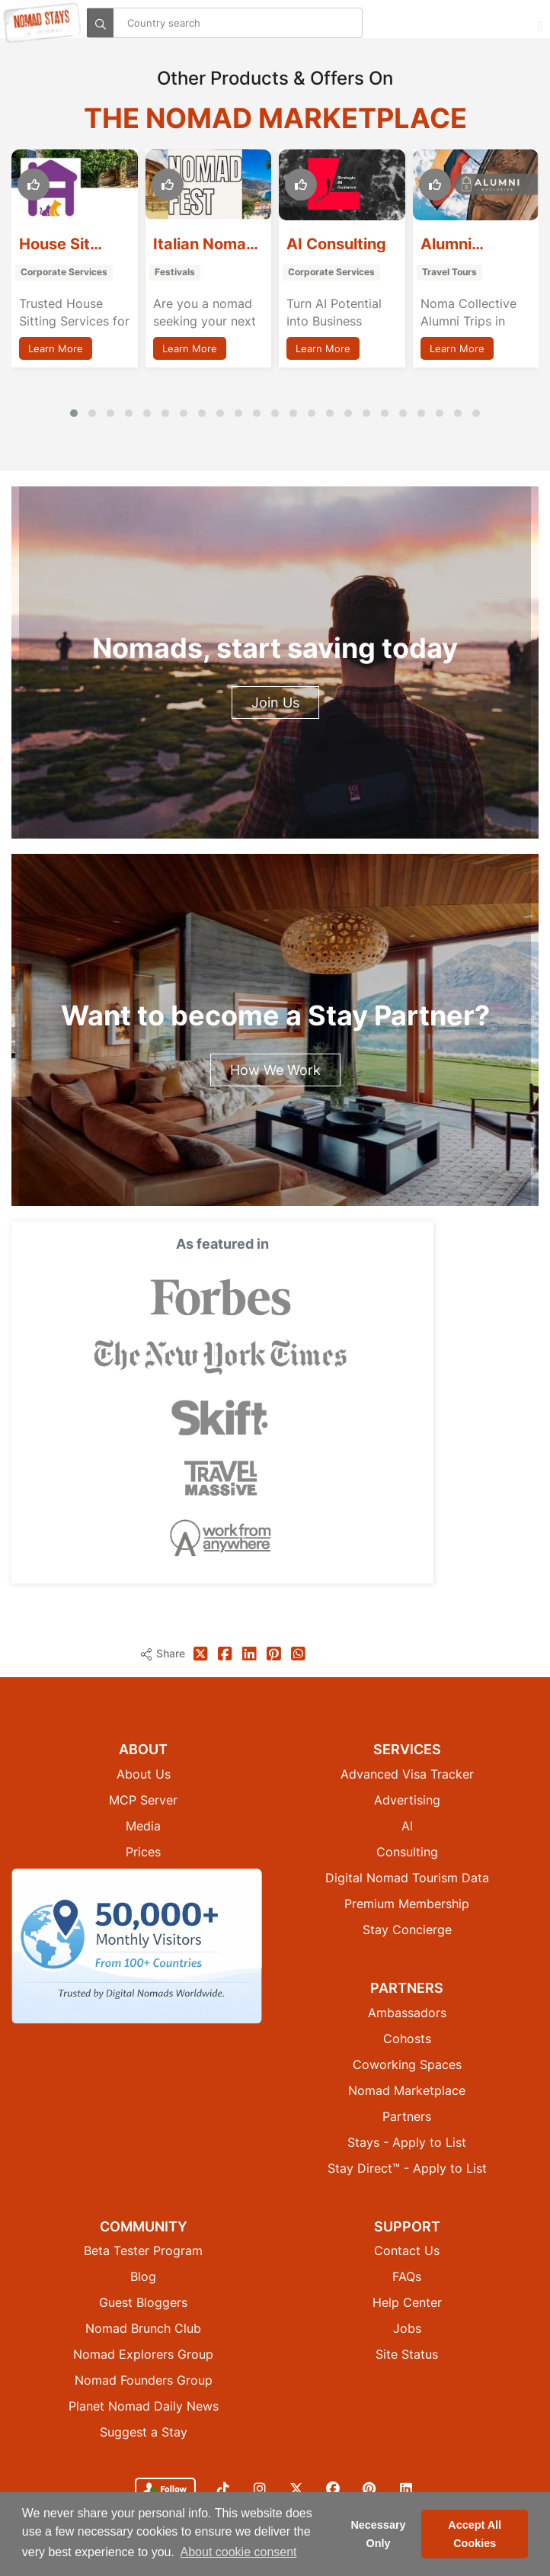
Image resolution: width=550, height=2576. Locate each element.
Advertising (407, 1800)
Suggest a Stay (143, 2432)
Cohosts (407, 2038)
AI (407, 1825)
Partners (406, 2116)
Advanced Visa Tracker (407, 1774)
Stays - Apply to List (406, 2142)
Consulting (407, 1851)
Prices (143, 1851)
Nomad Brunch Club (143, 2328)
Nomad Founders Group (144, 2380)
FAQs (406, 2276)
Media (143, 1825)
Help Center (407, 2302)
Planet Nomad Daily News (144, 2406)
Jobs (407, 2328)
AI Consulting (336, 244)
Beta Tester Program (143, 2250)
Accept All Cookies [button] (474, 2534)
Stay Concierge (407, 1929)
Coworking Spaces (407, 2064)
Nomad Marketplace (406, 2090)
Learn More (55, 348)
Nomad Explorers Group (143, 2354)
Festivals (175, 271)
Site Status (407, 2354)
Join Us (275, 703)
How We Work (275, 1070)
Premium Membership (406, 1903)
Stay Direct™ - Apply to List (407, 2168)
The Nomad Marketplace (275, 118)
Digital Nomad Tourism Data (407, 1877)
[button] (74, 413)
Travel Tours (449, 271)
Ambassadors (407, 2012)
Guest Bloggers (143, 2302)
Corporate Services (64, 271)
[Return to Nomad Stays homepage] (42, 23)
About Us (144, 1774)
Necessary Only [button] (377, 2534)
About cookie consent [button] (239, 2552)
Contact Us (407, 2250)
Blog (143, 2276)
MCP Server (143, 1800)
